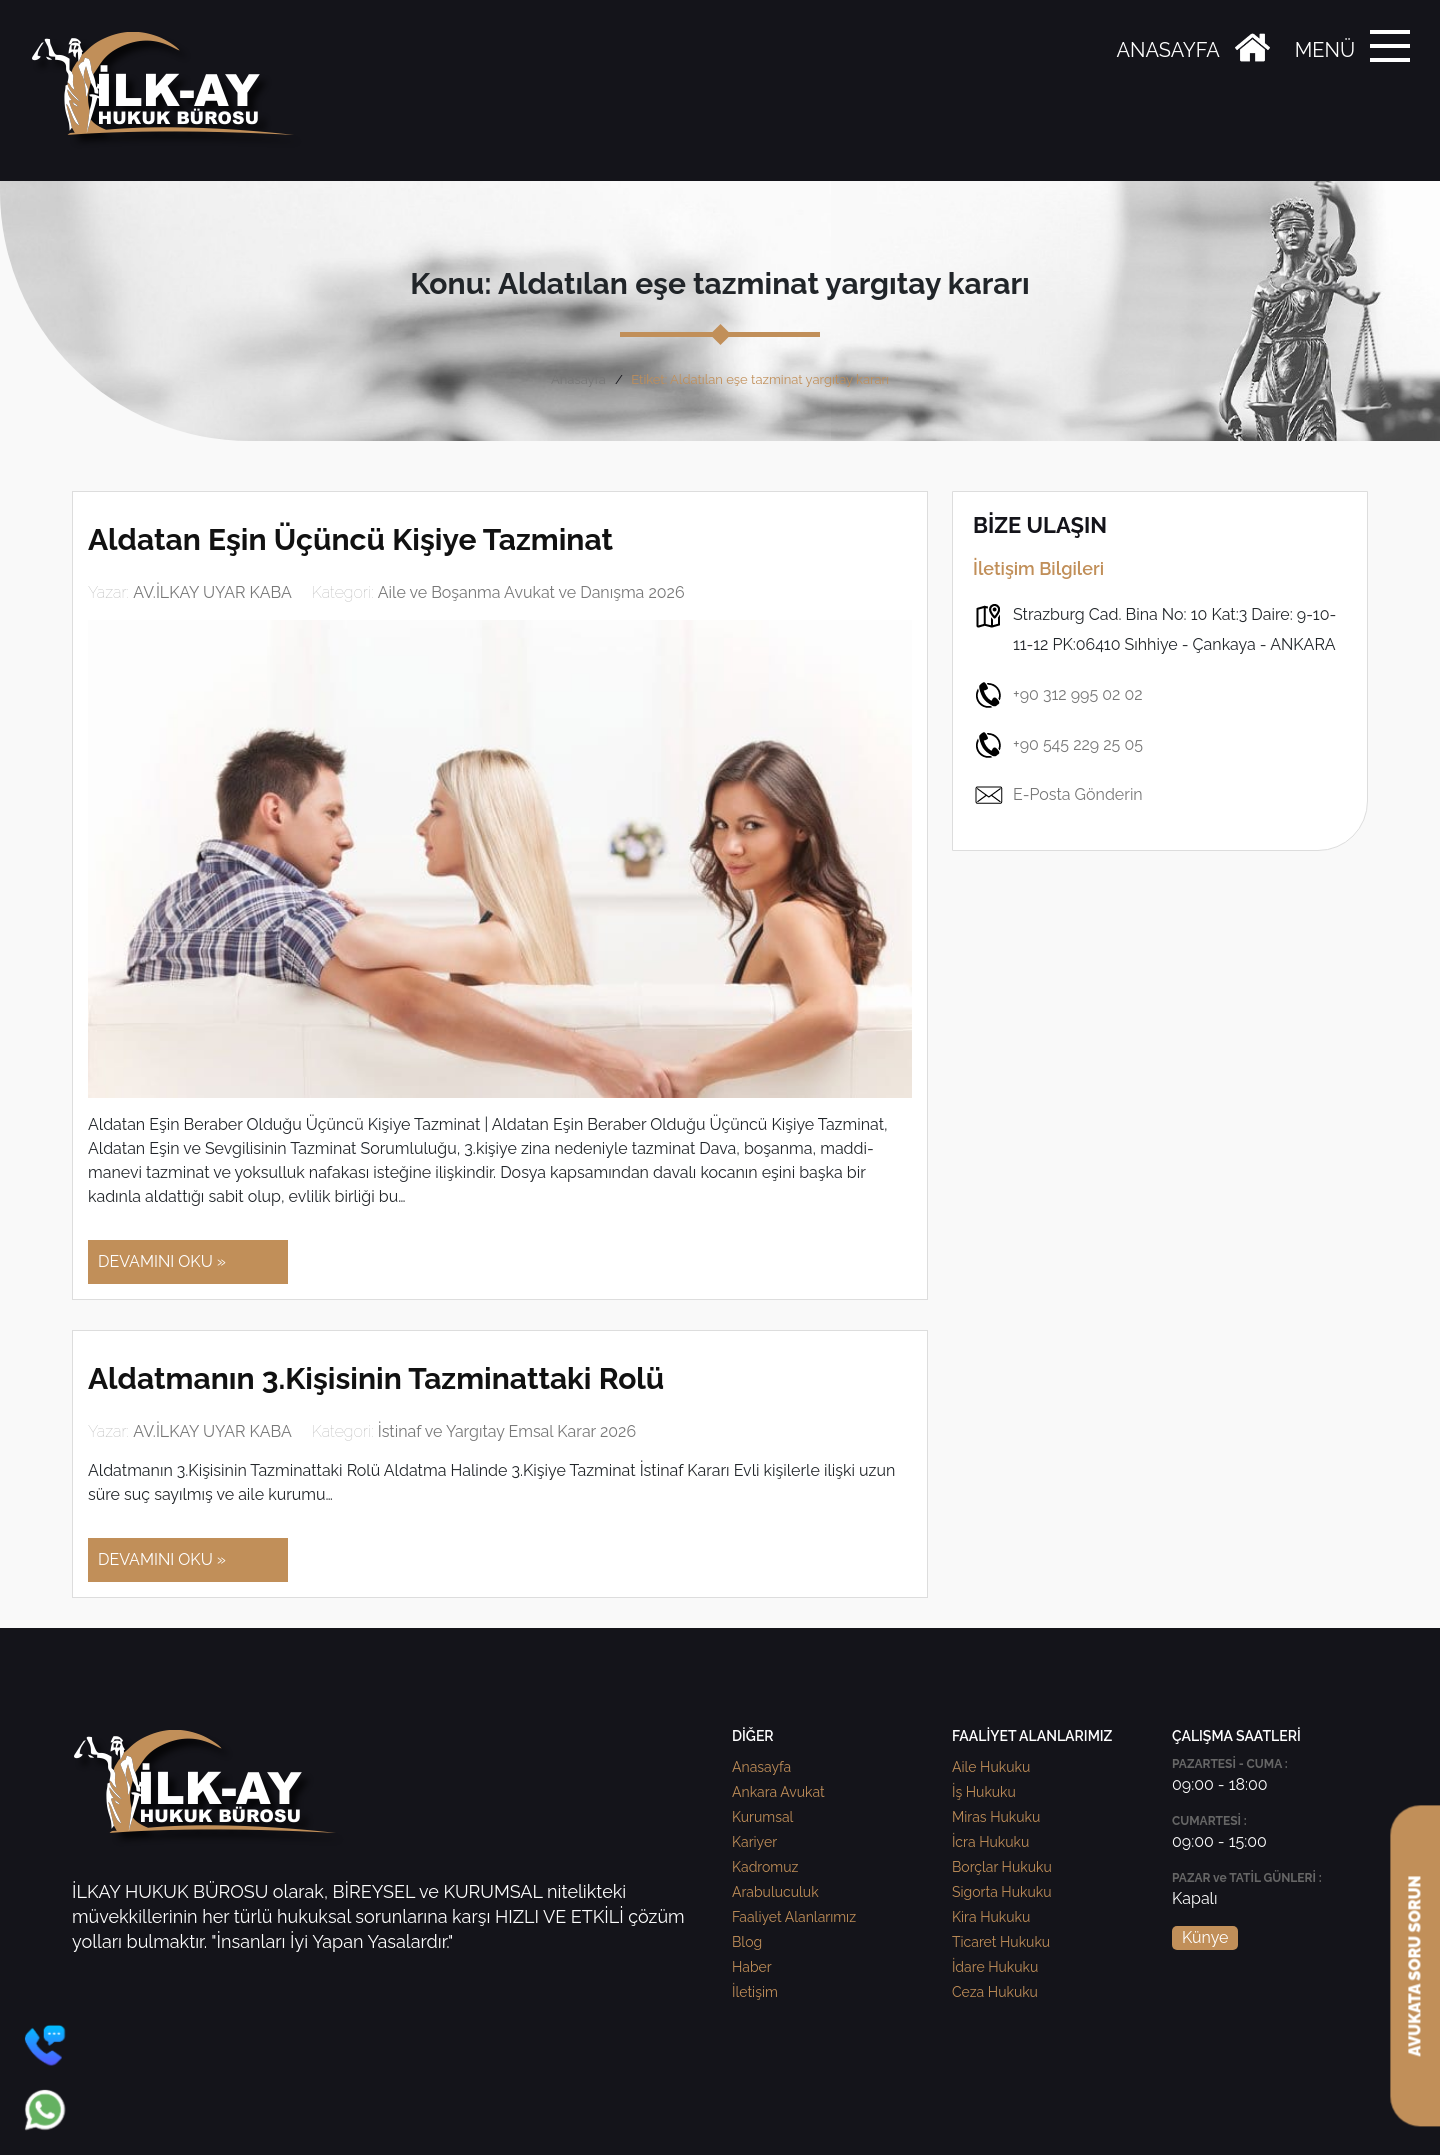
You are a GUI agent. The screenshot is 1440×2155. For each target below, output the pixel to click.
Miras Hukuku (996, 1817)
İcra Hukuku (990, 1842)
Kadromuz (765, 1867)
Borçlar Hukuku (1002, 1867)
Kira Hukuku (991, 1917)
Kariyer (754, 1842)
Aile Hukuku (991, 1767)
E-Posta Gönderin (1058, 795)
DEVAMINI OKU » (162, 1261)
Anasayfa (578, 379)
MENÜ (1325, 50)
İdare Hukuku (995, 1967)
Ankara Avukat (778, 1792)
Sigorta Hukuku (1001, 1892)
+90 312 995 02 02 (1058, 695)
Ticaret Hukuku (1001, 1942)
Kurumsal (762, 1817)
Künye (1205, 1937)
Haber (752, 1967)
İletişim (755, 1992)
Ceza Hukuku (995, 1992)
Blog (747, 1942)
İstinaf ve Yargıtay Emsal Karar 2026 (507, 1431)
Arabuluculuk (775, 1892)
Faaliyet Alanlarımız (794, 1917)
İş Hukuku (984, 1792)
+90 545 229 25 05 (1058, 745)
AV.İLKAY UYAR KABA (212, 592)
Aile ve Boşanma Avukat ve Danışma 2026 (531, 592)
